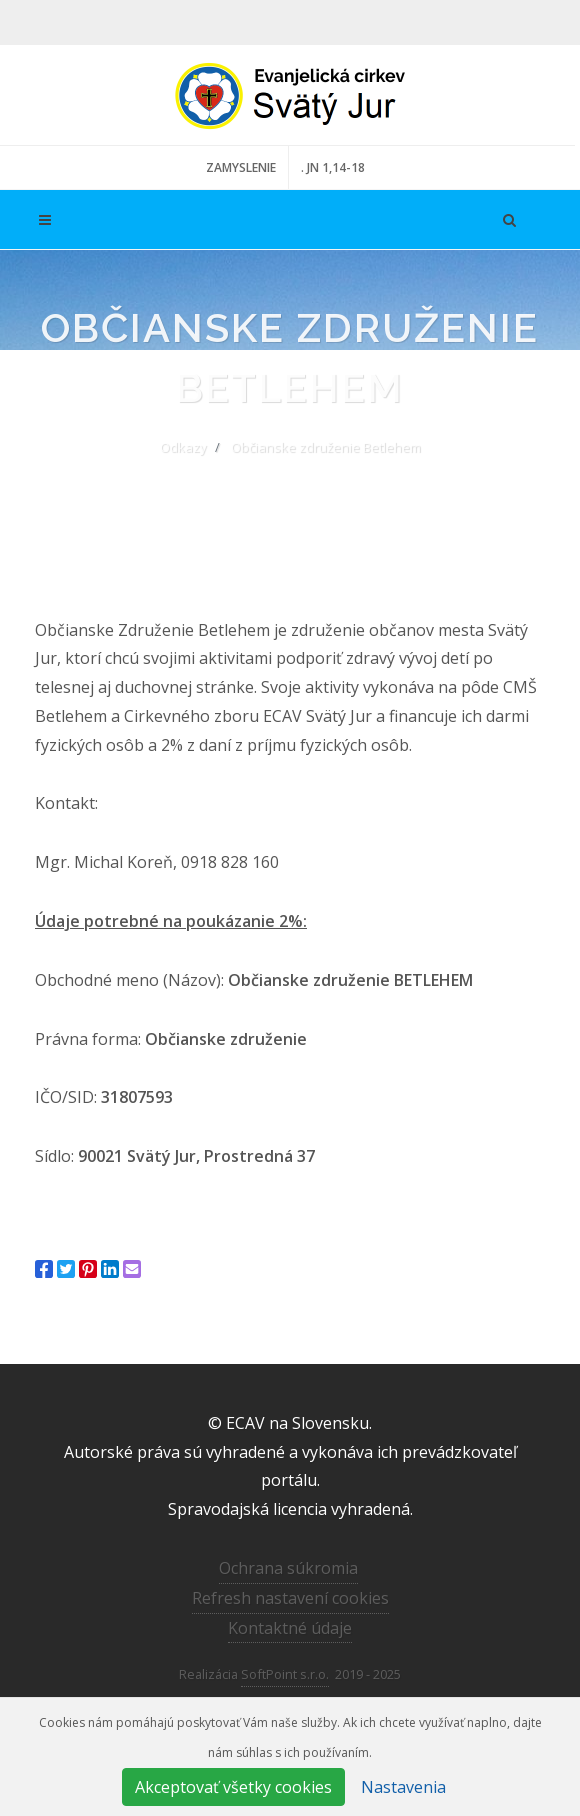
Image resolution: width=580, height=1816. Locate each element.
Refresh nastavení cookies (290, 1598)
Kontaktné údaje (290, 1628)
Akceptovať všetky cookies (233, 1787)
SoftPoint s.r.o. (285, 1674)
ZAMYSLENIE (241, 167)
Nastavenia (403, 1787)
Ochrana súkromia (288, 1568)
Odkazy (183, 447)
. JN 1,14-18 (333, 167)
